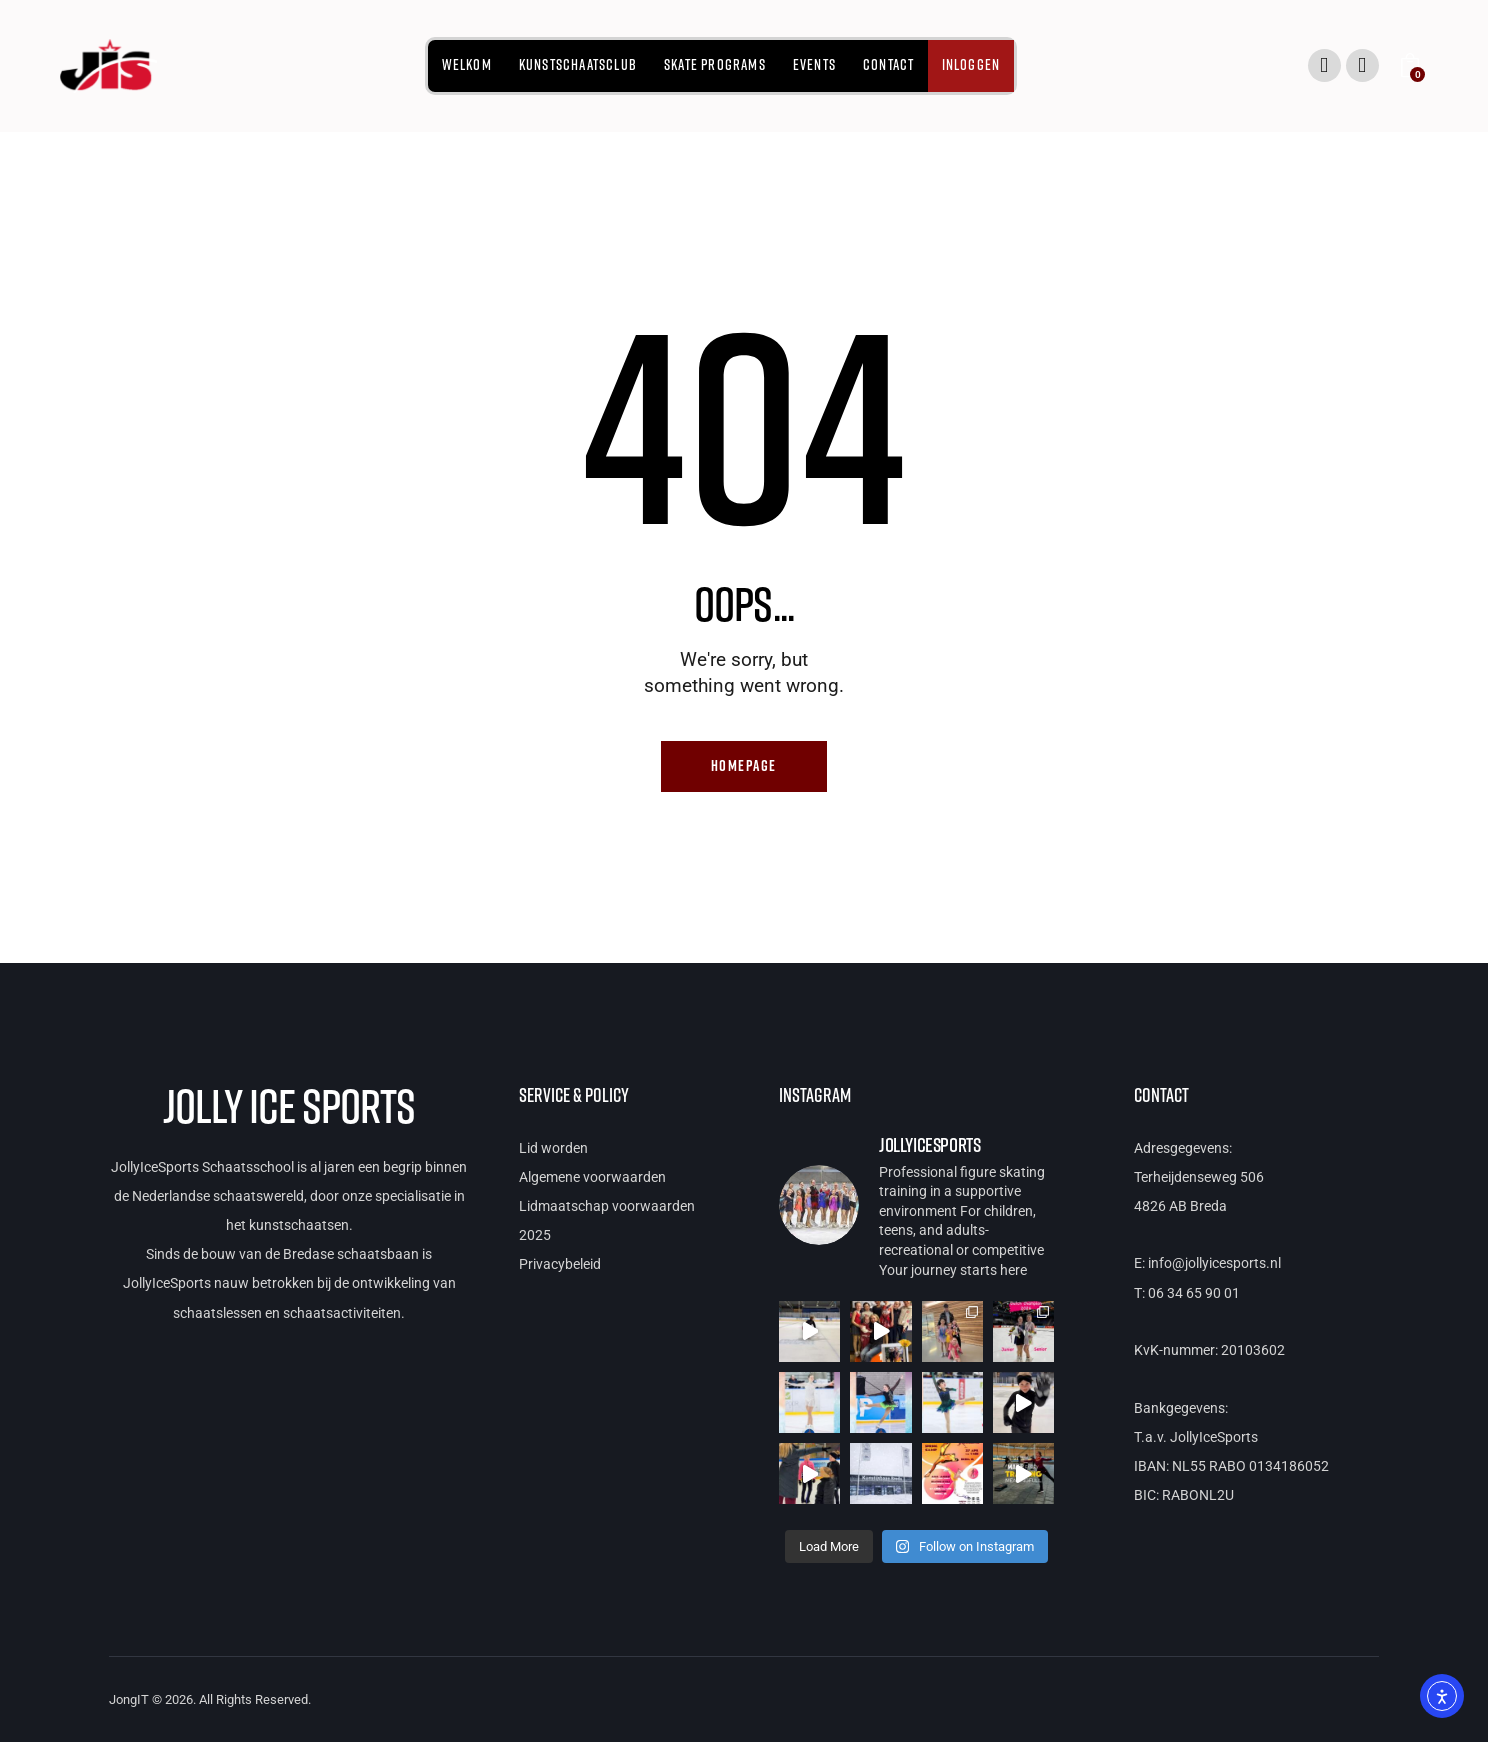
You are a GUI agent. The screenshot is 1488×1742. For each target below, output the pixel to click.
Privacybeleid (560, 1265)
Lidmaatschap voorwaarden (607, 1206)
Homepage (744, 766)
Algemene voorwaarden (592, 1177)
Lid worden (553, 1148)
